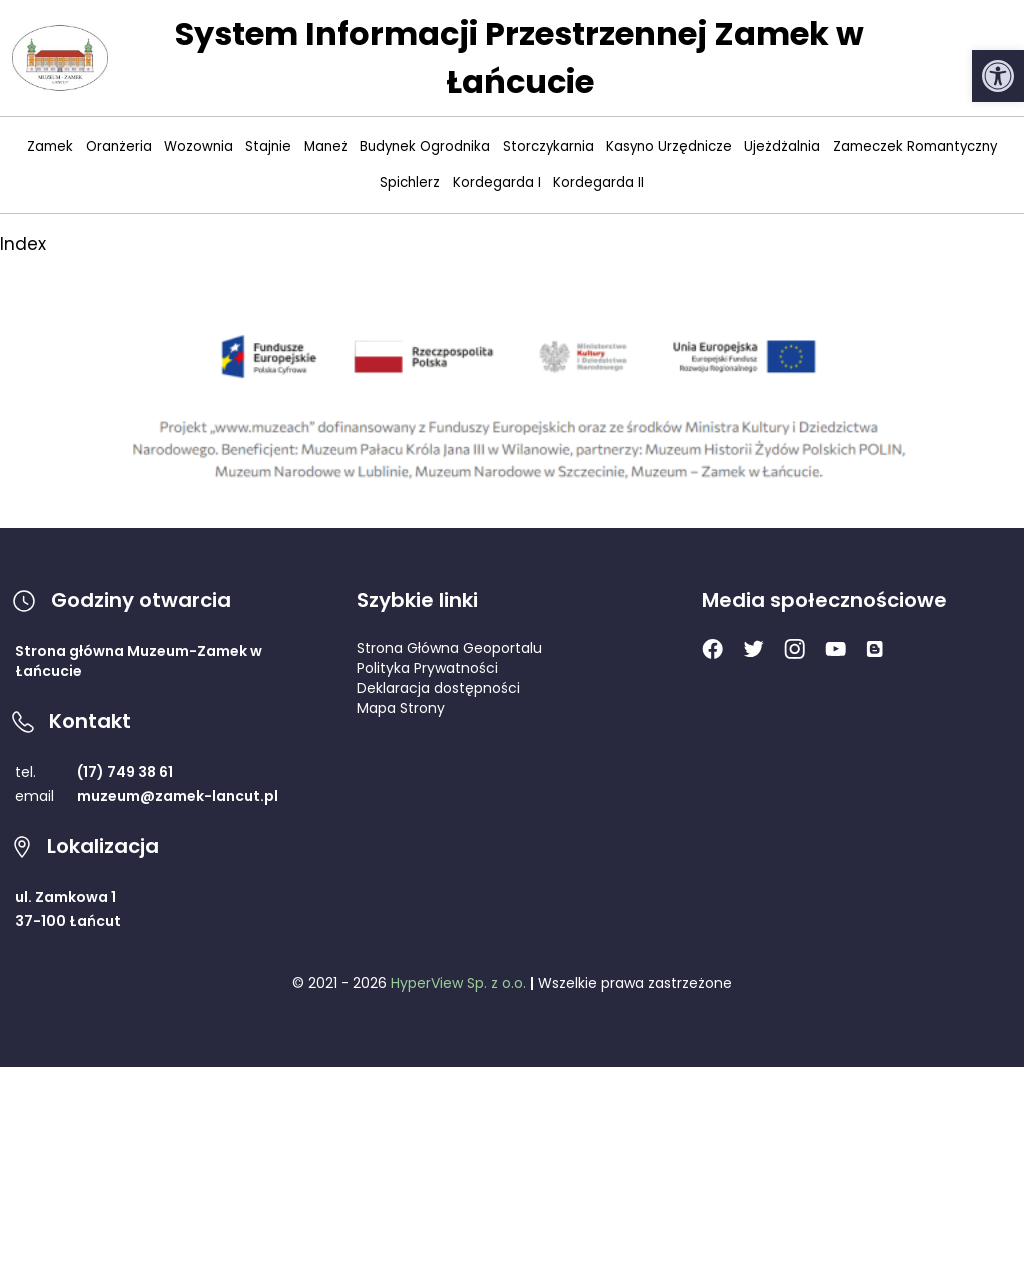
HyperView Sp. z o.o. (458, 983)
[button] (998, 76)
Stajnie (268, 146)
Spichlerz (410, 182)
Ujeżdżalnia (782, 146)
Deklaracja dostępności (438, 688)
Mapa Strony (401, 708)
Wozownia (198, 146)
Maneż (326, 146)
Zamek (50, 146)
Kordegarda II (598, 182)
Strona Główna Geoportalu (449, 648)
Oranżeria (119, 146)
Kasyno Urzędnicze (669, 146)
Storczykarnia (548, 146)
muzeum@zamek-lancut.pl (177, 796)
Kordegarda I (497, 182)
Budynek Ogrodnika (425, 146)
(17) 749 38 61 (125, 772)
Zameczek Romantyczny (915, 146)
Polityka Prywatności (427, 668)
